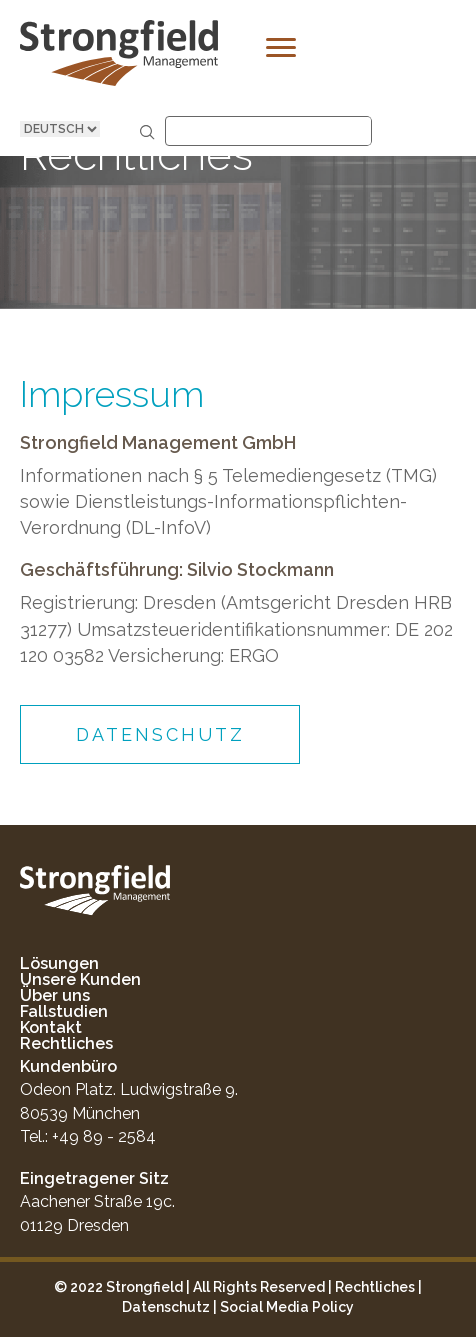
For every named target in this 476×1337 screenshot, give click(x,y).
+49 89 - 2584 (104, 1136)
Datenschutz (166, 1307)
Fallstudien (64, 1011)
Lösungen (59, 963)
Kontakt (51, 1027)
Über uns (55, 995)
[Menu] (281, 48)
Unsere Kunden (80, 979)
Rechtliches (66, 1043)
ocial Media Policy (291, 1307)
